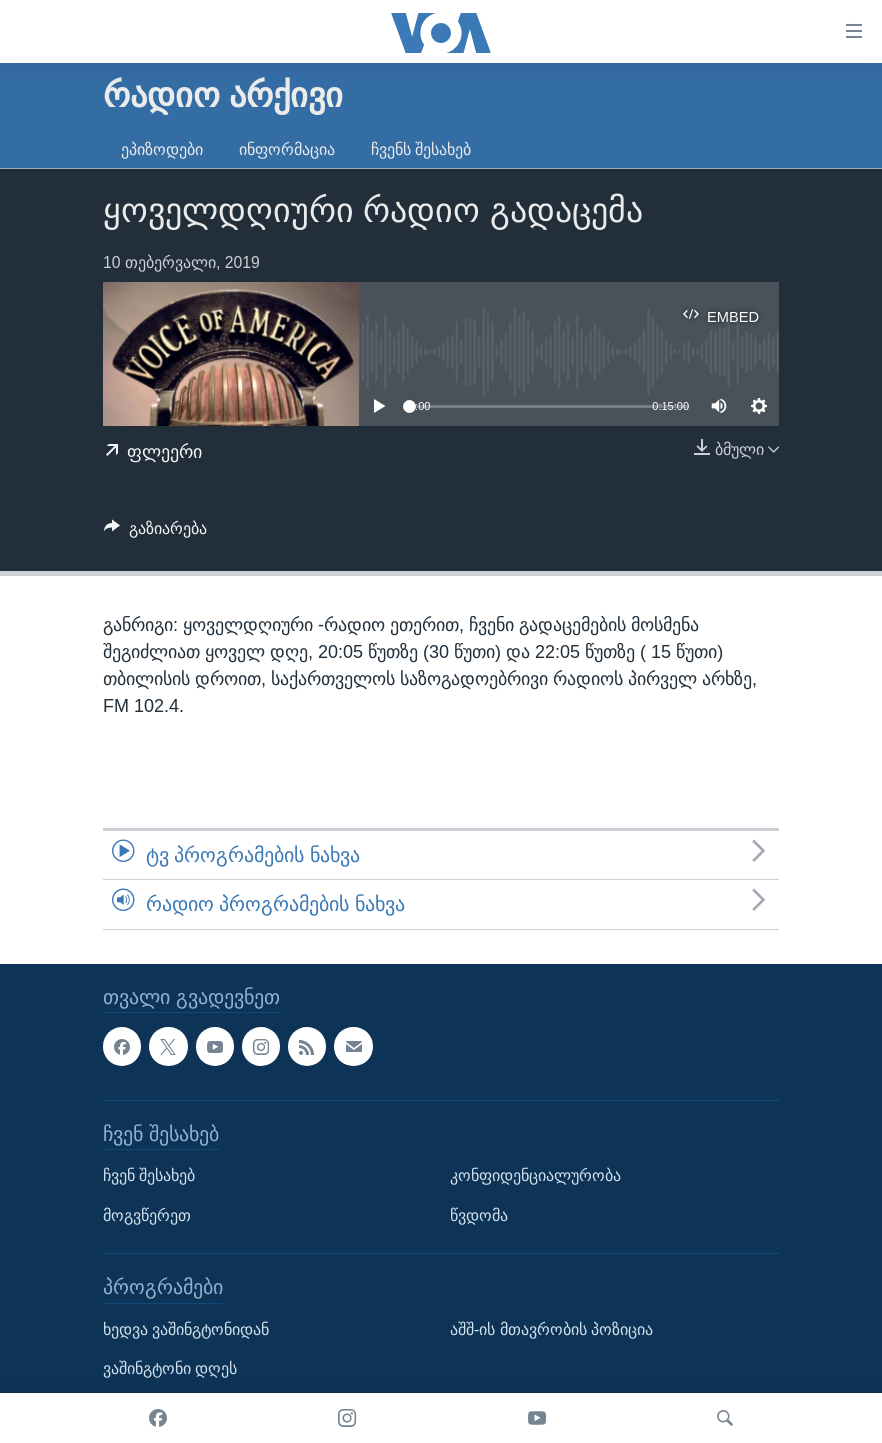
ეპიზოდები (162, 149)
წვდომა (479, 1214)
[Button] (155, 533)
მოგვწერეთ (147, 1214)
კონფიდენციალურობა (535, 1175)
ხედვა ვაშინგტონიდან (186, 1328)
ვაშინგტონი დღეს (170, 1368)
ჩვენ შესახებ (149, 1175)
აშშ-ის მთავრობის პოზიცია (551, 1328)
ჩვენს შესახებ (421, 149)
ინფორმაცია (287, 149)
